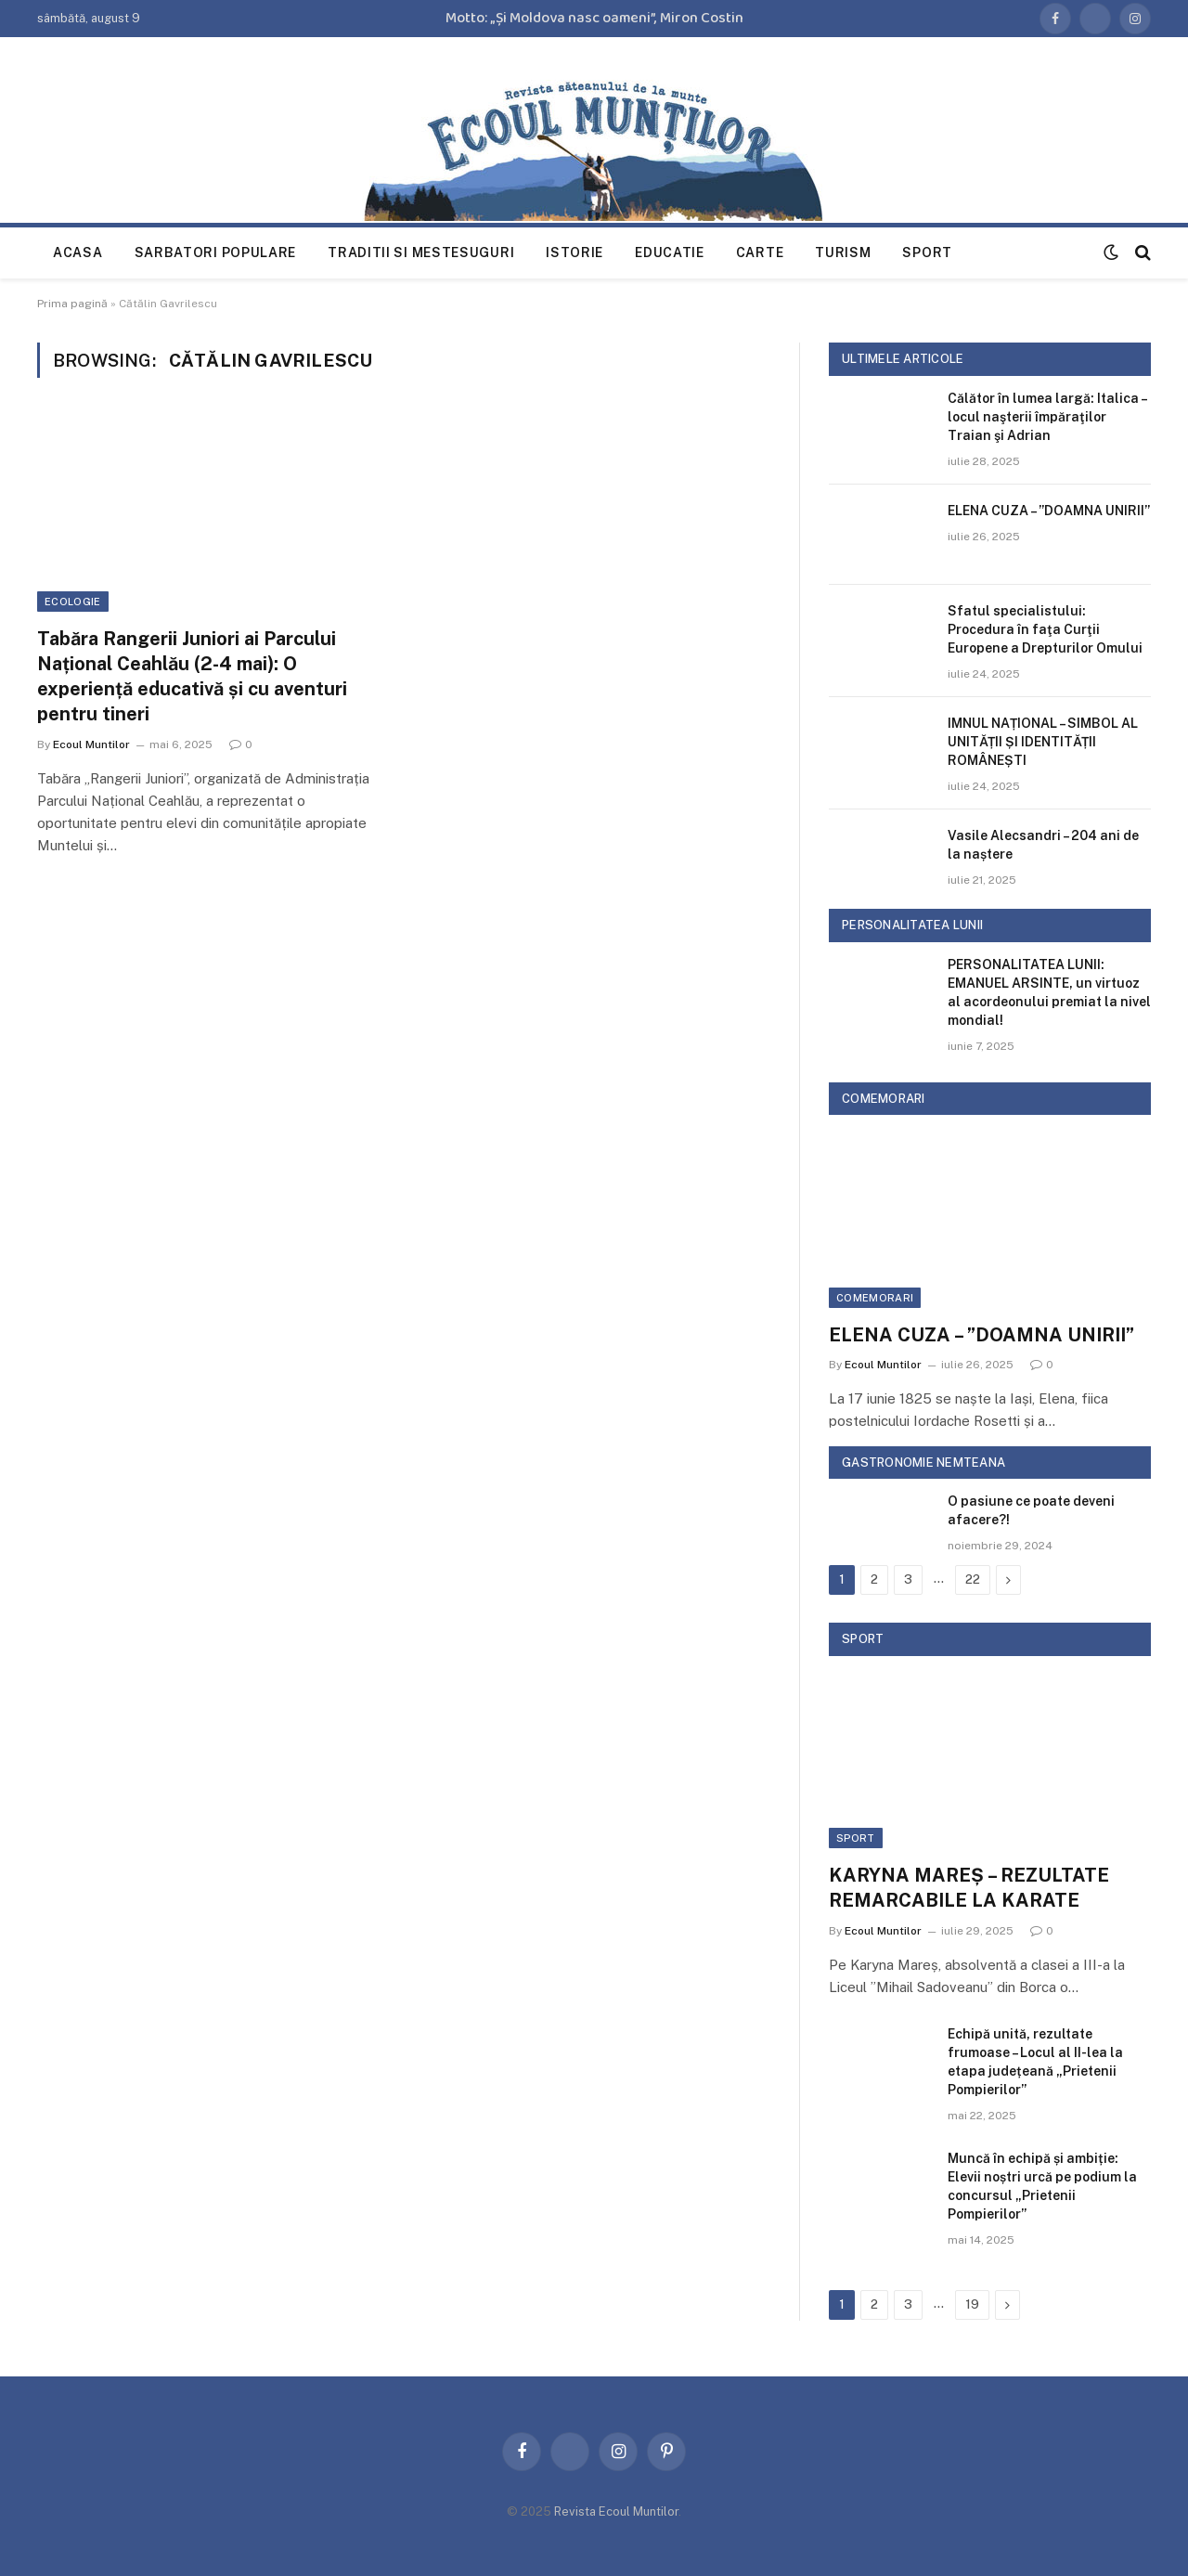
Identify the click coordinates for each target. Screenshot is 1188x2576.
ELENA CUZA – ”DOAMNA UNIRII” (1049, 510)
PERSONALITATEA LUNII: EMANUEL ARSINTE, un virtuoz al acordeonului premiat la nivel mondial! (1049, 992)
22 (972, 1579)
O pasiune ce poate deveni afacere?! (1031, 1510)
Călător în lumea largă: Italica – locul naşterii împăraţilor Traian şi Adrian (1047, 417)
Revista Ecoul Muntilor (616, 2511)
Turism (843, 252)
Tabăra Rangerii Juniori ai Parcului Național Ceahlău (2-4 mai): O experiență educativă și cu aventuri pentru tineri (192, 677)
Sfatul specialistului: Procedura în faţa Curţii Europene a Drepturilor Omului (1045, 629)
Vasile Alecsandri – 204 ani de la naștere (1043, 844)
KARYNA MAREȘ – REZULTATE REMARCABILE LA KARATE (969, 1887)
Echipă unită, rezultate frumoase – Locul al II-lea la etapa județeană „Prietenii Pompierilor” (1035, 2061)
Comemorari (874, 1297)
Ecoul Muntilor (91, 744)
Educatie (669, 252)
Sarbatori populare (216, 252)
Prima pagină (72, 303)
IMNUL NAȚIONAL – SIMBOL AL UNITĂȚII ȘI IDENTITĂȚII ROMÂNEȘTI (1043, 742)
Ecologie (73, 601)
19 (972, 2304)
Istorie (574, 252)
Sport (927, 252)
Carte (760, 252)
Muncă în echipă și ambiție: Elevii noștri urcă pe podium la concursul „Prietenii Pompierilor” (1042, 2186)
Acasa (78, 252)
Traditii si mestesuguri (421, 252)
